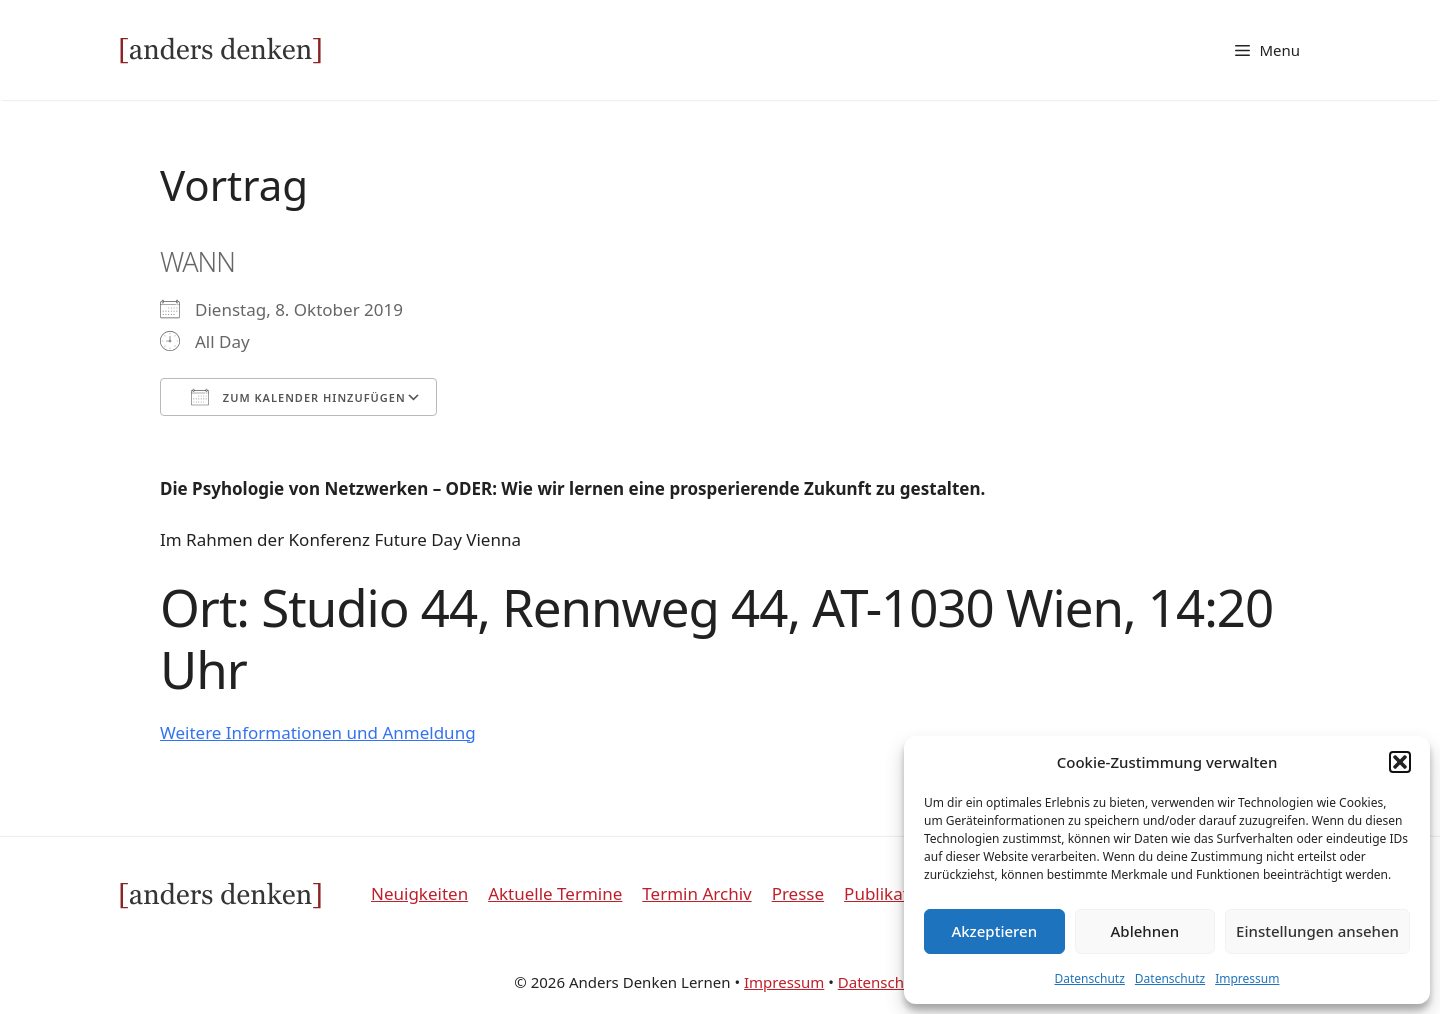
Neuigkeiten (419, 893)
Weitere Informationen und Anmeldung (318, 732)
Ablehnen (1145, 931)
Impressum (1247, 978)
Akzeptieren (994, 931)
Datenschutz (1090, 978)
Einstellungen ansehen (1317, 931)
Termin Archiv (696, 893)
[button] (1400, 762)
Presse (798, 893)
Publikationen (899, 893)
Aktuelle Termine (555, 893)
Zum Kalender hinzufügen (298, 397)
